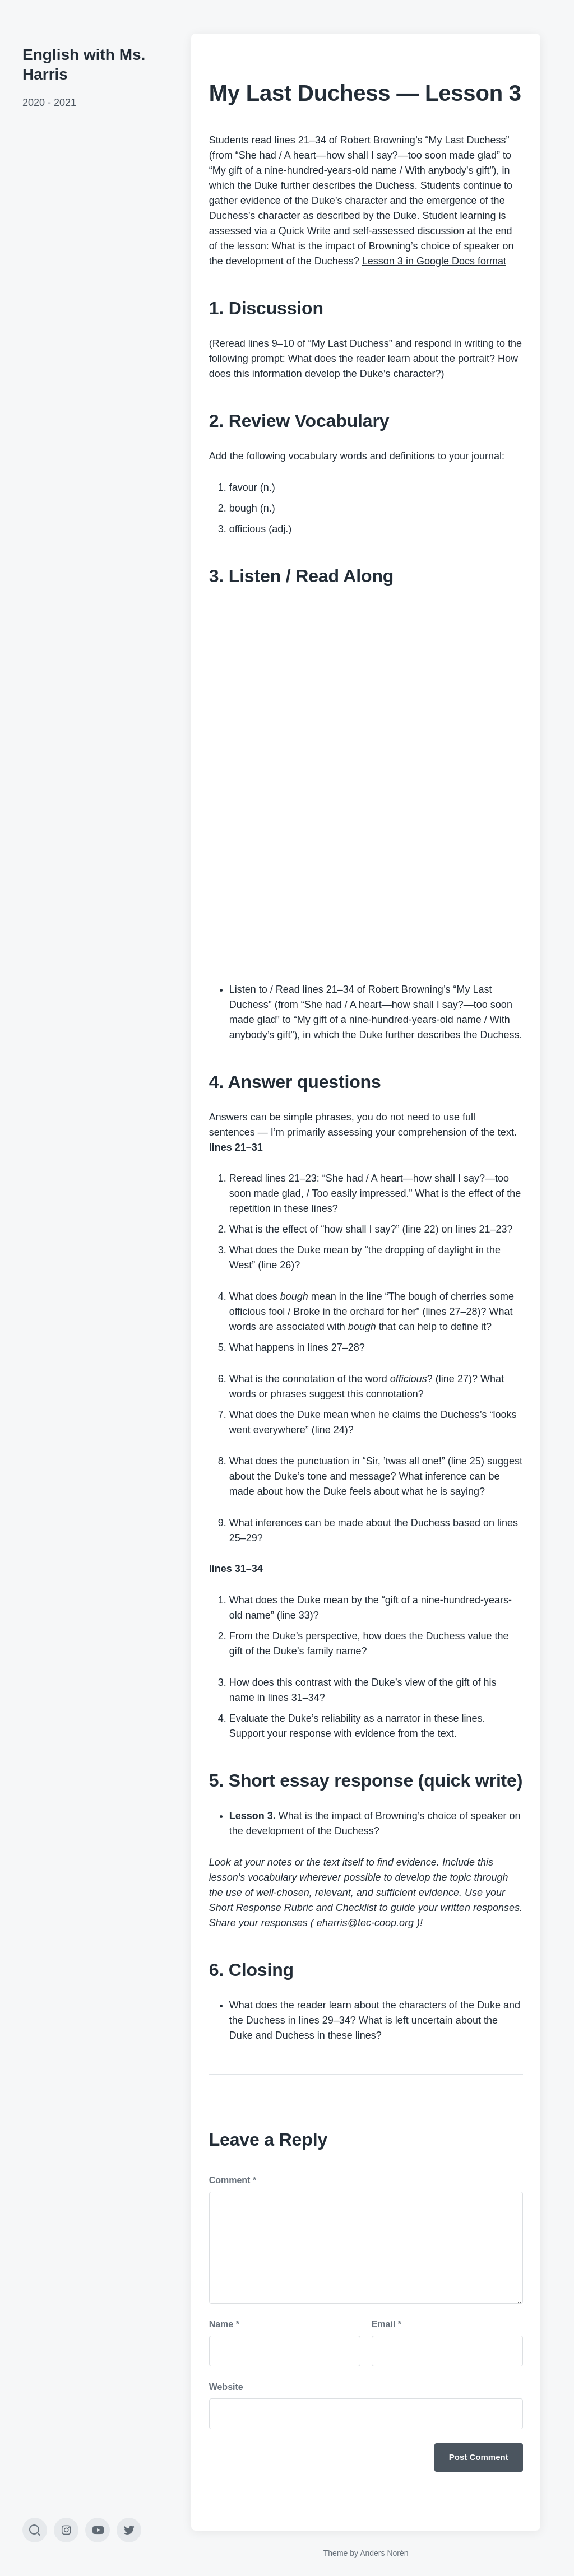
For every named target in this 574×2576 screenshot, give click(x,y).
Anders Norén (384, 2553)
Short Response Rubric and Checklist (293, 1907)
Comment (232, 2180)
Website (226, 2387)
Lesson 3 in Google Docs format (434, 261)
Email (386, 2324)
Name (224, 2324)
